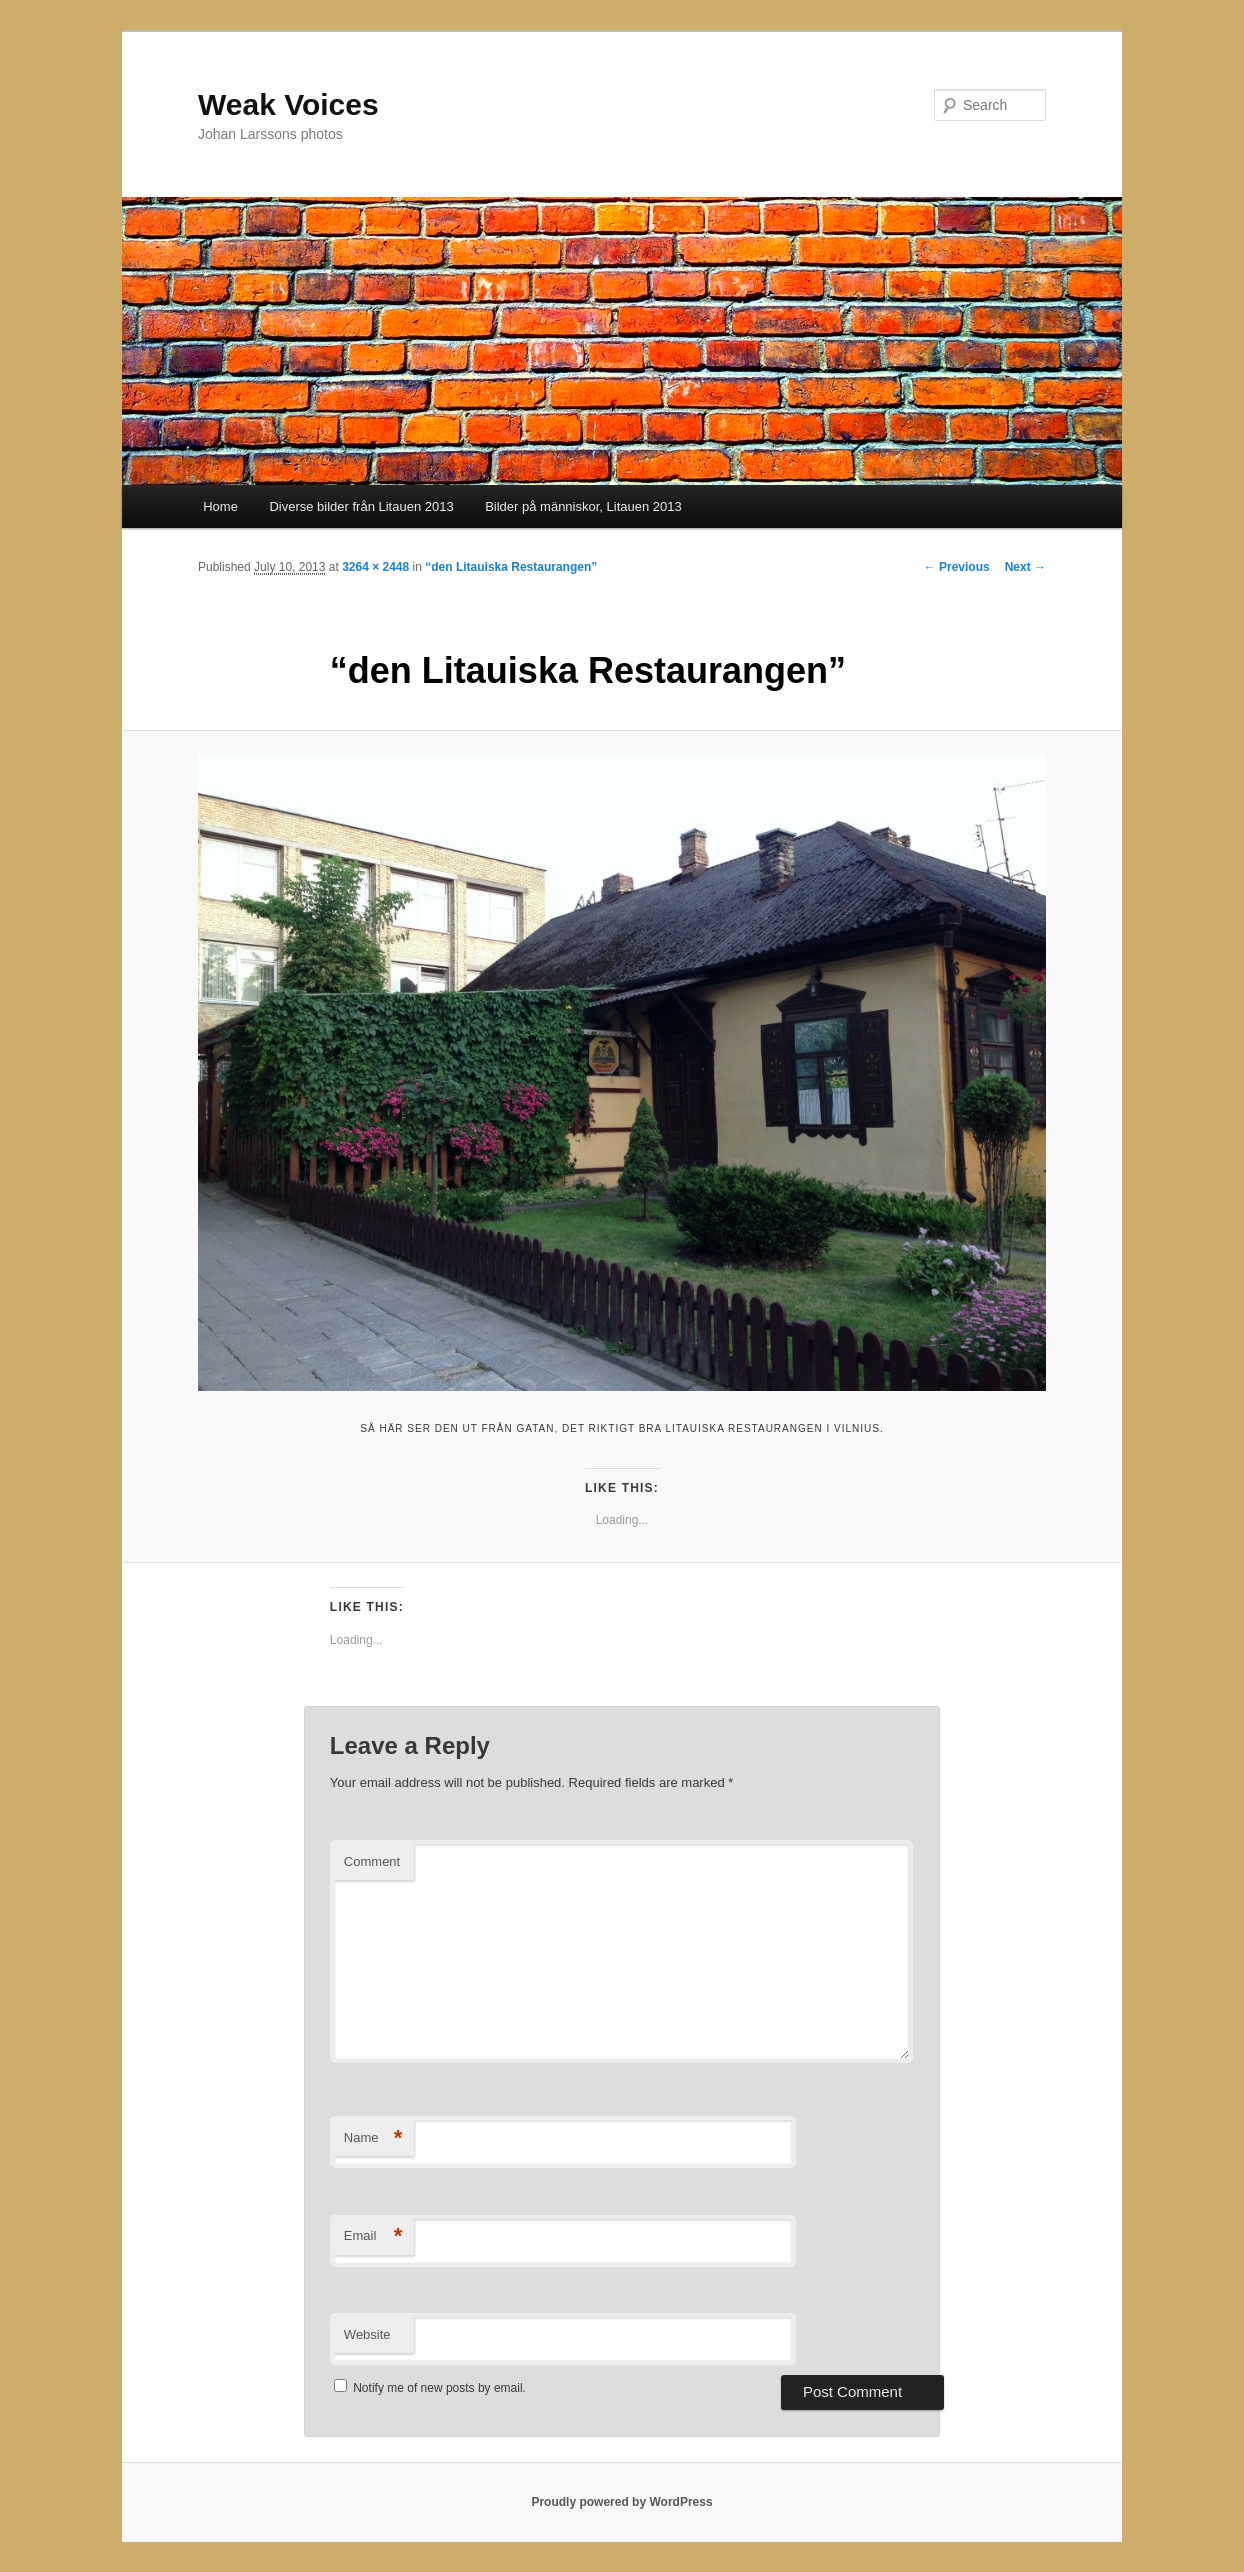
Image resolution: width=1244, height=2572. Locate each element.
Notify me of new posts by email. (439, 2388)
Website (367, 2334)
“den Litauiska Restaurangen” (511, 567)
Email (373, 2236)
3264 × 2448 (375, 567)
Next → (1025, 567)
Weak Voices (288, 104)
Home (220, 506)
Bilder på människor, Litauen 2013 (583, 506)
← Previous (957, 567)
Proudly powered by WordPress (621, 2502)
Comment (372, 1861)
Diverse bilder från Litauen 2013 (361, 506)
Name (373, 2138)
